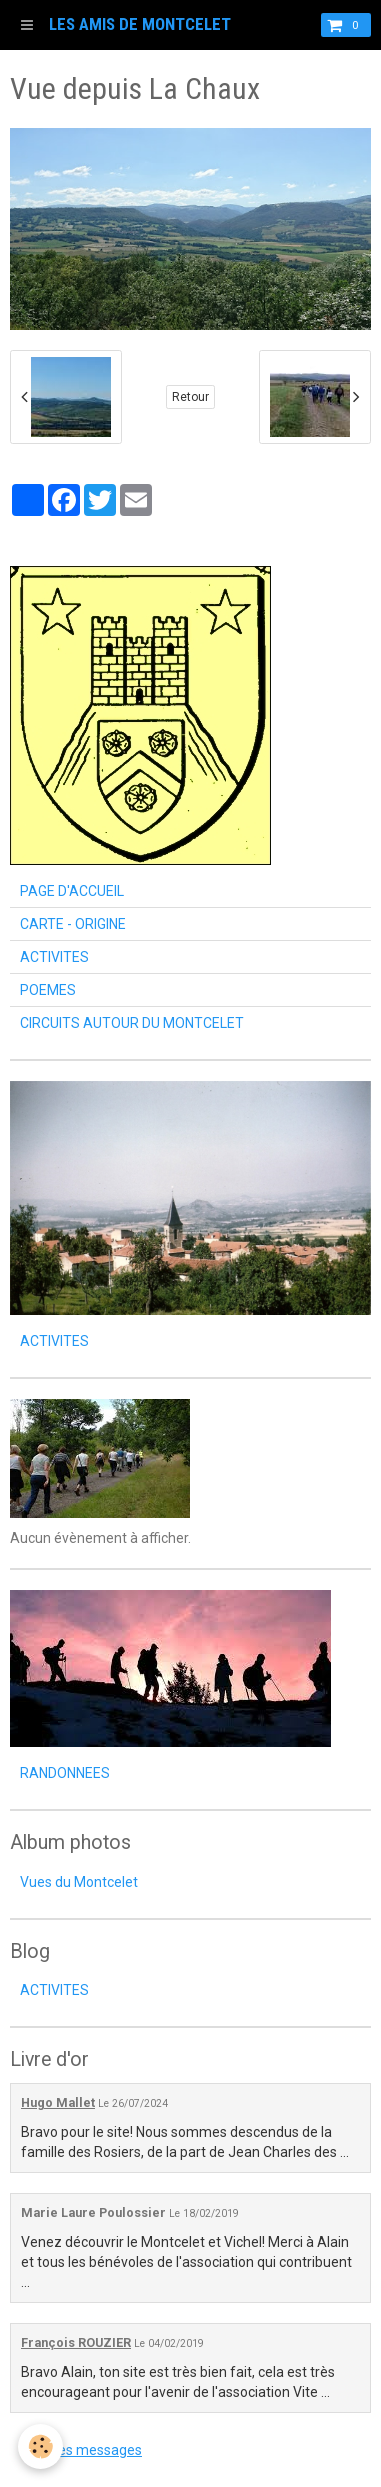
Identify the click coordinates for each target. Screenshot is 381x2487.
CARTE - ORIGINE (73, 924)
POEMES (48, 990)
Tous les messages (81, 2450)
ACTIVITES (54, 957)
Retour (190, 397)
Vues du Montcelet (79, 1882)
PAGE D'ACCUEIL (72, 891)
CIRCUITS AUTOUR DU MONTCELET (132, 1023)
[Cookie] (40, 2446)
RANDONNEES (65, 1773)
